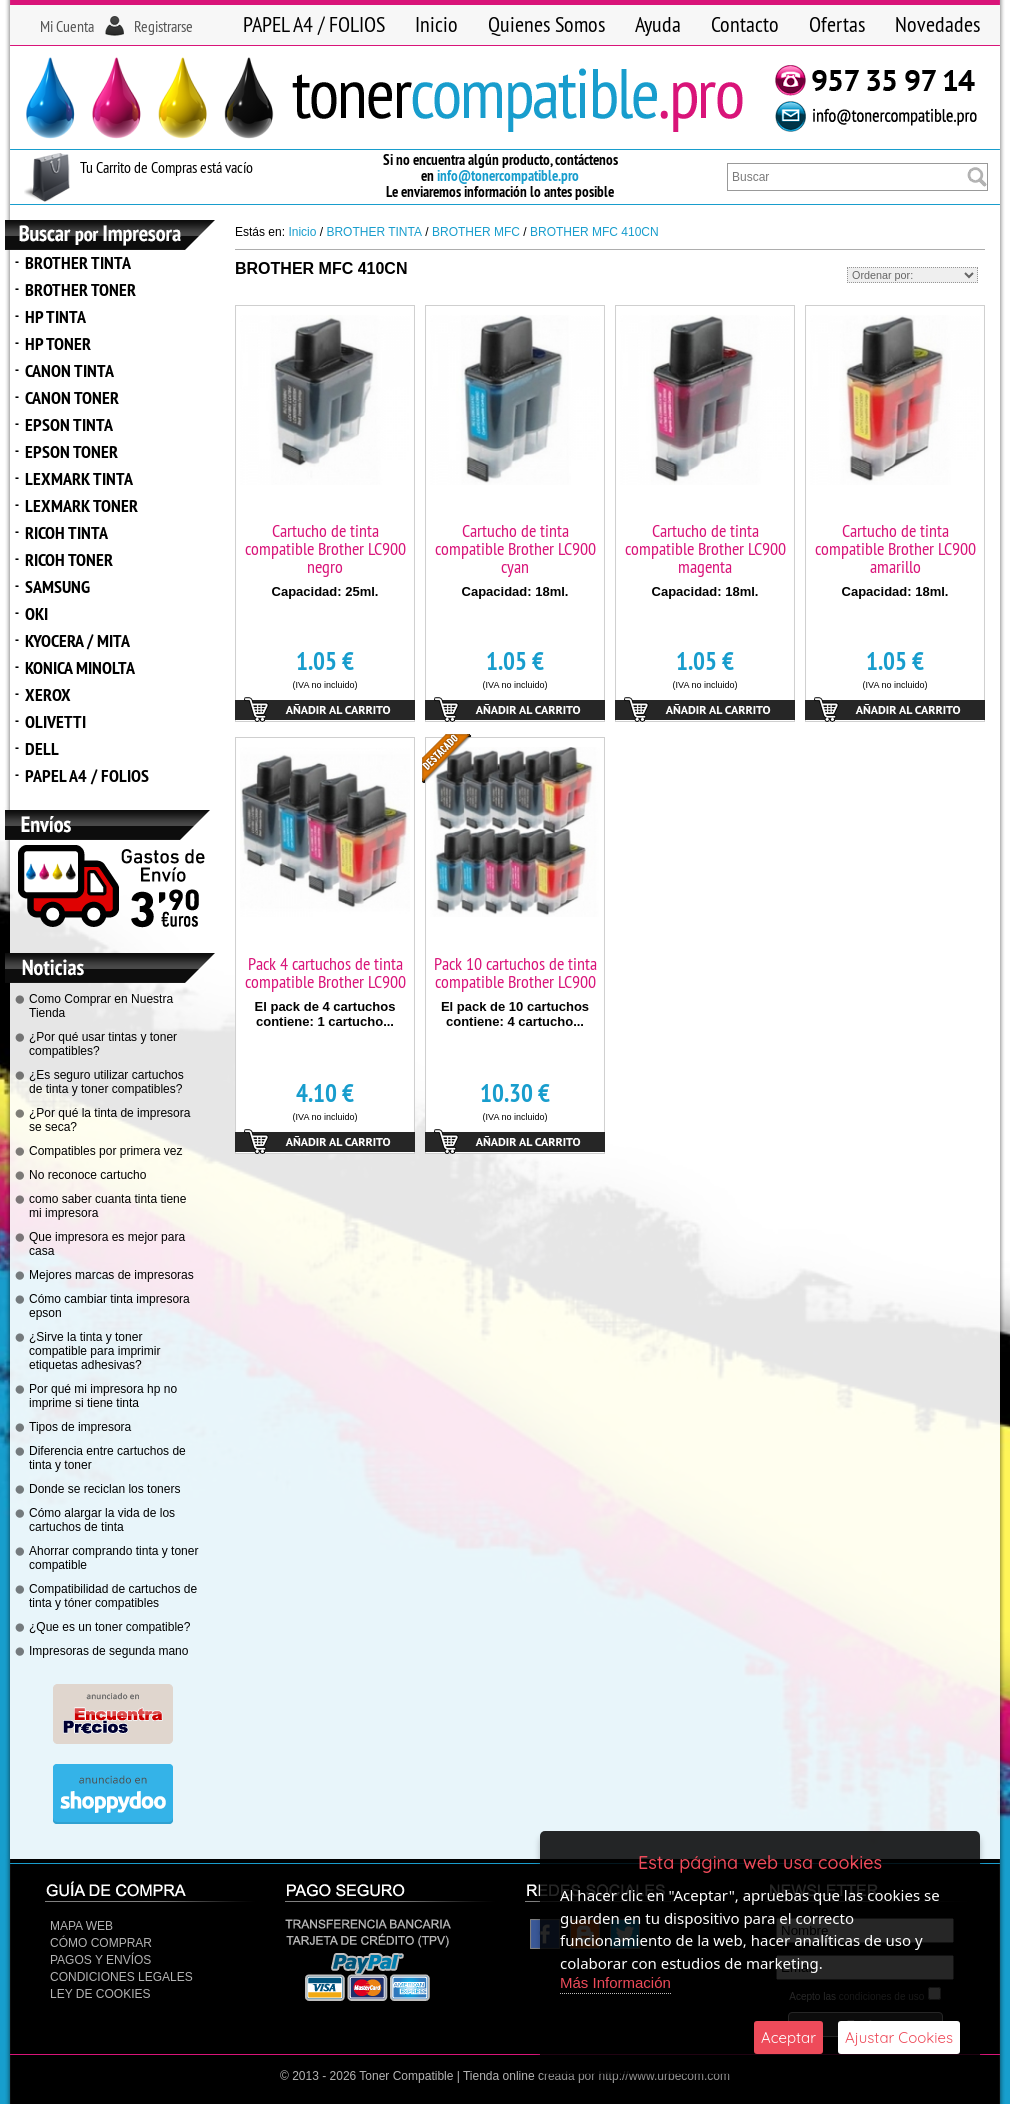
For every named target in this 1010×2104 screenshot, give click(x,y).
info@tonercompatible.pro (508, 175)
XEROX (48, 694)
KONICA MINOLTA (80, 667)
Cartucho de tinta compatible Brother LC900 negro (325, 548)
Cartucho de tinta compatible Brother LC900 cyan (515, 548)
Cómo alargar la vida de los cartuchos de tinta (102, 1520)
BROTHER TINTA (78, 262)
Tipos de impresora (80, 1427)
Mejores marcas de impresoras (111, 1275)
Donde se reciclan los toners (104, 1489)
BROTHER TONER (80, 289)
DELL (42, 748)
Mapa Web (81, 1926)
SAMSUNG (57, 586)
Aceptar (788, 2037)
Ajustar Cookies (899, 2037)
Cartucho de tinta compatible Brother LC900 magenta (705, 548)
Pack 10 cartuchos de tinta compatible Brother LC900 (515, 972)
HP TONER (58, 343)
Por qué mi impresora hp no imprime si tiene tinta (103, 1396)
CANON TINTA (69, 370)
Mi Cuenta (67, 26)
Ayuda (658, 24)
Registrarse (163, 26)
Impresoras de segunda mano (108, 1651)
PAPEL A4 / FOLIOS (314, 24)
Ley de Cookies (100, 1994)
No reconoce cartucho (87, 1175)
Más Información (615, 1982)
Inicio (436, 24)
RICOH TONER (69, 559)
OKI (36, 613)
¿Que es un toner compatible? (109, 1627)
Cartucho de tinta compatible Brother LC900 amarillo (895, 548)
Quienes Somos (546, 24)
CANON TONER (72, 397)
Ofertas (837, 24)
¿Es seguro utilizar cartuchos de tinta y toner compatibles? (106, 1082)
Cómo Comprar (101, 1943)
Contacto (745, 24)
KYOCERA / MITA (77, 640)
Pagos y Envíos (100, 1960)
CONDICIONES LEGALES (121, 1977)
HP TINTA (55, 316)
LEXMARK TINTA (79, 478)
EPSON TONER (71, 451)
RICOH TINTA (66, 532)
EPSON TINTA (69, 424)
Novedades (937, 24)
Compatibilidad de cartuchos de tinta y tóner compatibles (113, 1596)
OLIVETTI (55, 721)
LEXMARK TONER (81, 505)
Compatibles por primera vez (105, 1151)
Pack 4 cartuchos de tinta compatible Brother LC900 (325, 972)
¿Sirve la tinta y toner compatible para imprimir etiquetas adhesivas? (94, 1351)
